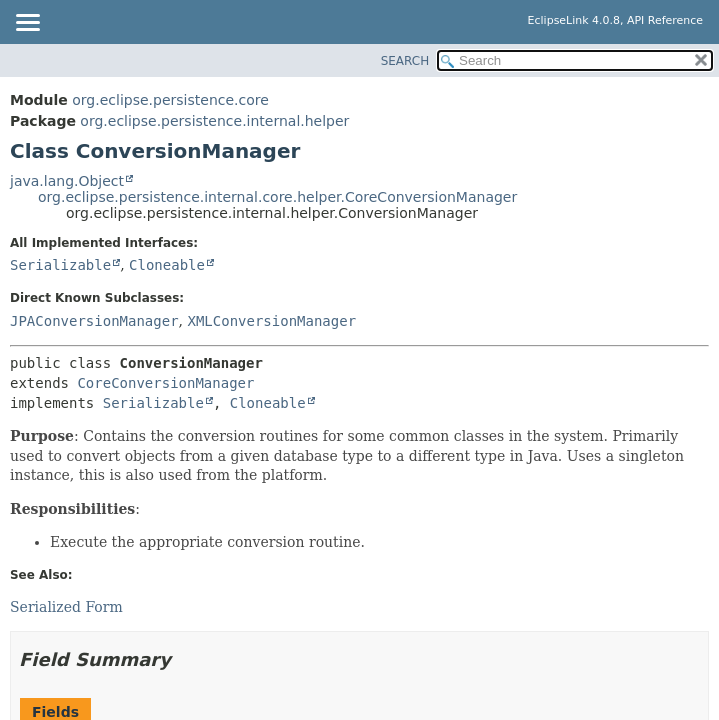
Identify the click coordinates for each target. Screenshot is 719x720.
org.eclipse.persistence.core (170, 100)
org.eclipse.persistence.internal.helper (214, 121)
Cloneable (167, 265)
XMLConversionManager (271, 321)
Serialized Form (66, 607)
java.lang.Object (67, 181)
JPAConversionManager (94, 321)
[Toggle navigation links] (27, 24)
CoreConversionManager (165, 383)
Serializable (60, 265)
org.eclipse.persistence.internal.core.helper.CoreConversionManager (277, 197)
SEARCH (405, 61)
